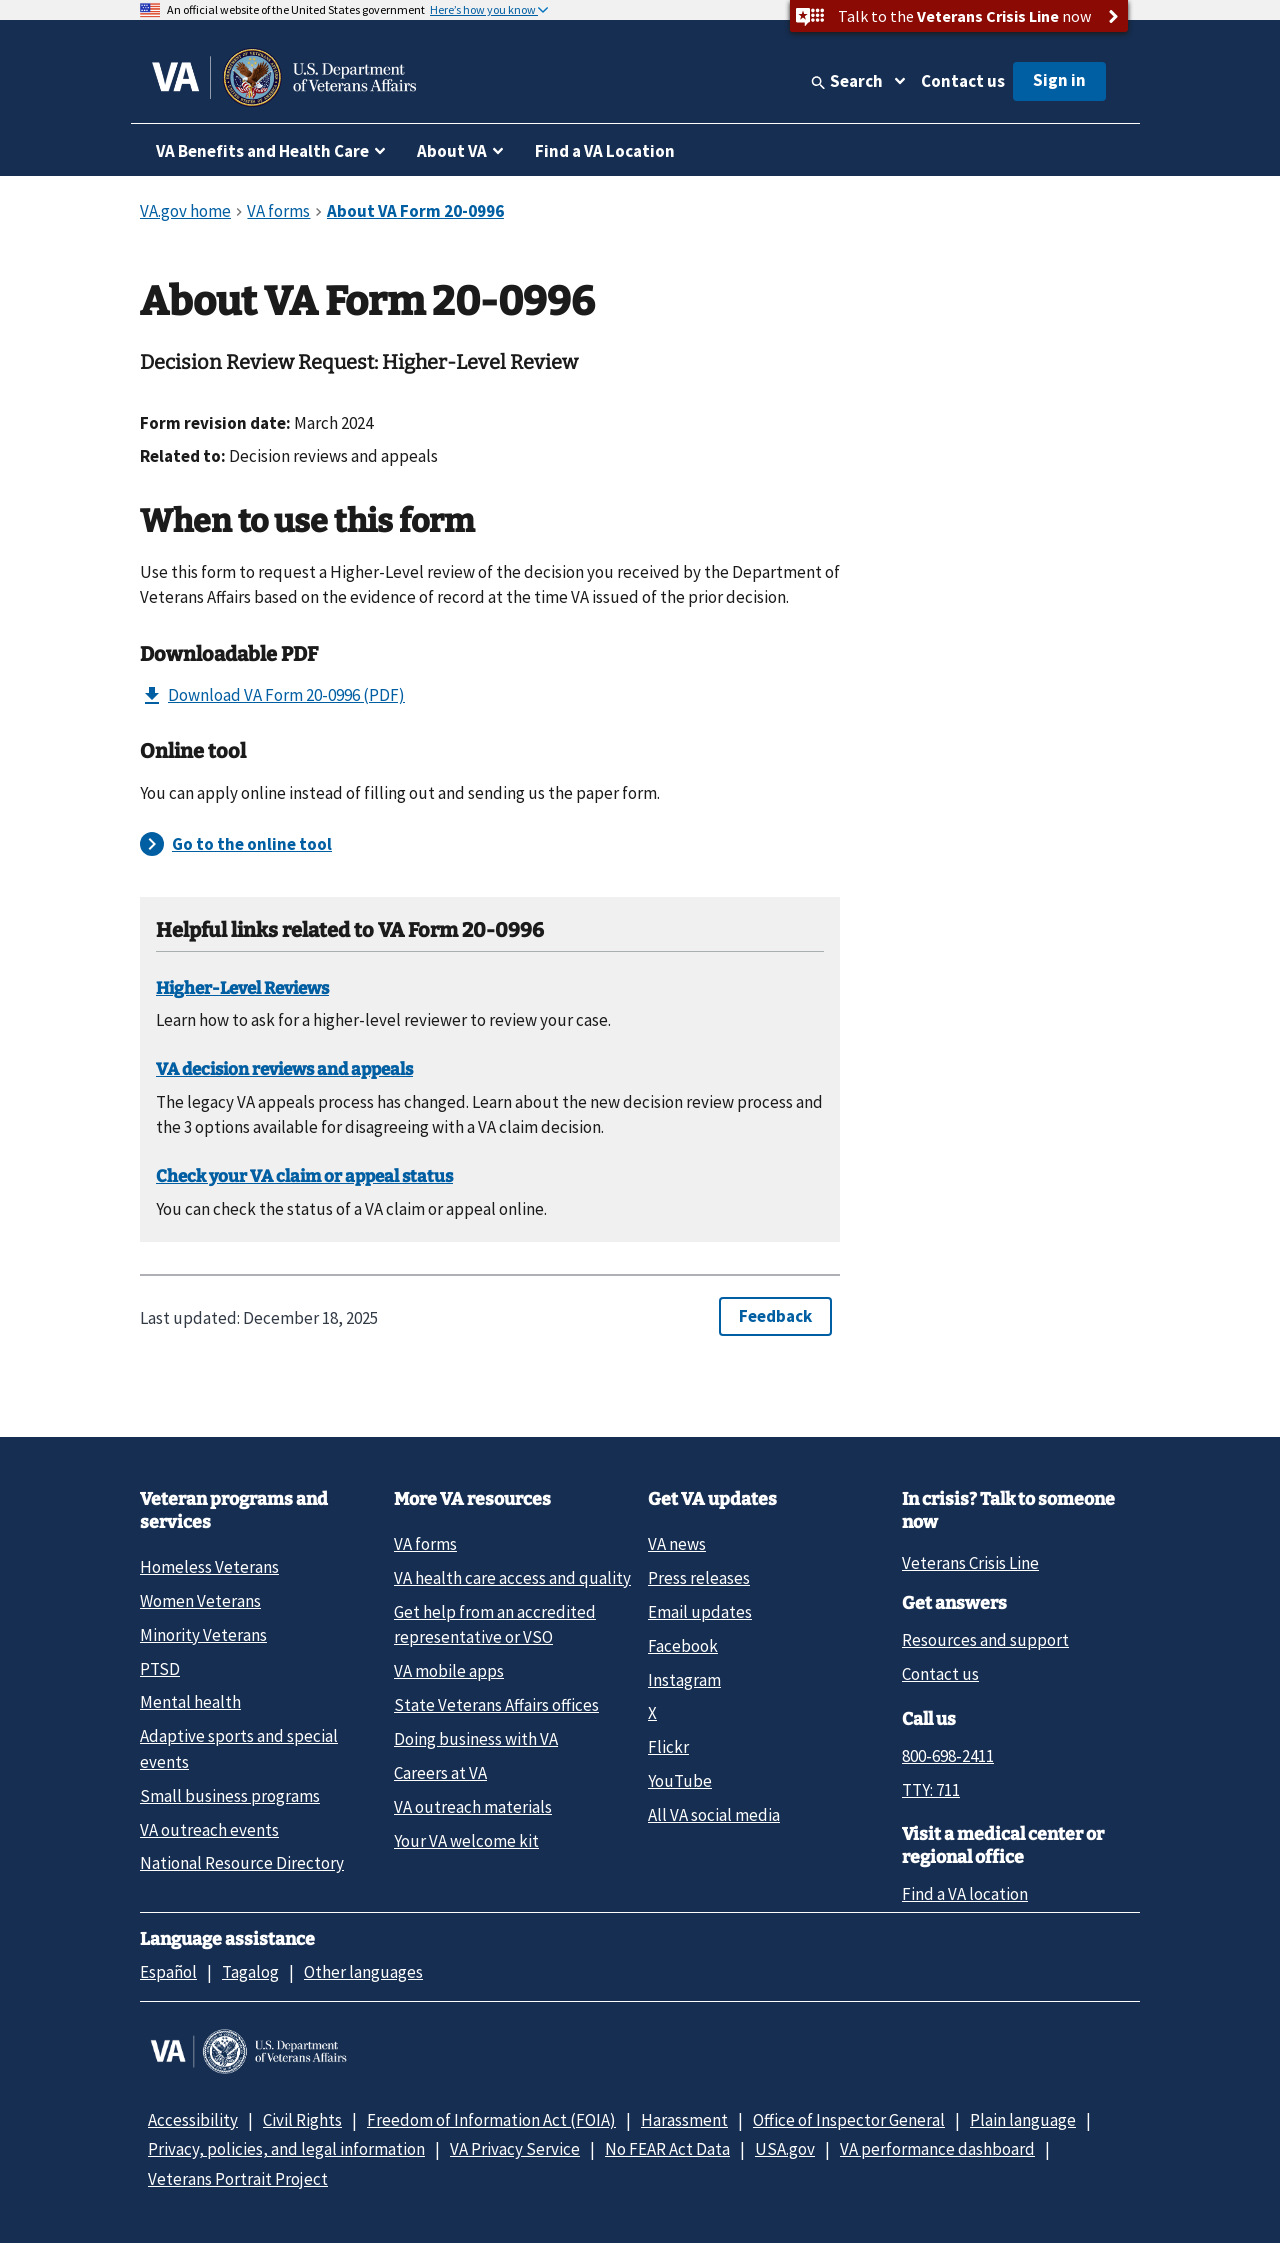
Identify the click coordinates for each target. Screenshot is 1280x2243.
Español (168, 1972)
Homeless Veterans (209, 1567)
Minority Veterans (203, 1635)
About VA (452, 151)
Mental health (190, 1702)
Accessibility (193, 2120)
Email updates (700, 1612)
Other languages (363, 1972)
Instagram (684, 1680)
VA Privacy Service (515, 2149)
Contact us (963, 81)
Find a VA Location (605, 151)
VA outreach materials (473, 1807)
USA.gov (785, 2149)
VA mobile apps (449, 1671)
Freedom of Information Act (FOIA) (491, 2120)
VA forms (425, 1544)
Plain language (1023, 2120)
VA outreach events (209, 1830)
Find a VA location (965, 1894)
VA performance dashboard (937, 2149)
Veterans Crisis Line (970, 1563)
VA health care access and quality (512, 1578)
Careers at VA (440, 1773)
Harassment (684, 2120)
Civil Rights (302, 2120)
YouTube (680, 1781)
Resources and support (985, 1640)
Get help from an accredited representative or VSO (495, 1624)
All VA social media (714, 1815)
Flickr (668, 1747)
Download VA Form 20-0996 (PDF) (272, 696)
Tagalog (250, 1972)
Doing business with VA (476, 1739)
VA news (677, 1544)
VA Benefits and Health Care (262, 151)
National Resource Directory (242, 1863)
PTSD (160, 1669)
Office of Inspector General (849, 2120)
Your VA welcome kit (466, 1841)
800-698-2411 (948, 1756)
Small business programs (230, 1796)
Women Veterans (200, 1601)
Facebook (683, 1646)
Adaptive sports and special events (239, 1748)
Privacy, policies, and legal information (286, 2149)
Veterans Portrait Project (238, 2179)
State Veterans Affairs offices (496, 1705)
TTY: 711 (931, 1790)
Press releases (699, 1578)
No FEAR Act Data (667, 2149)
